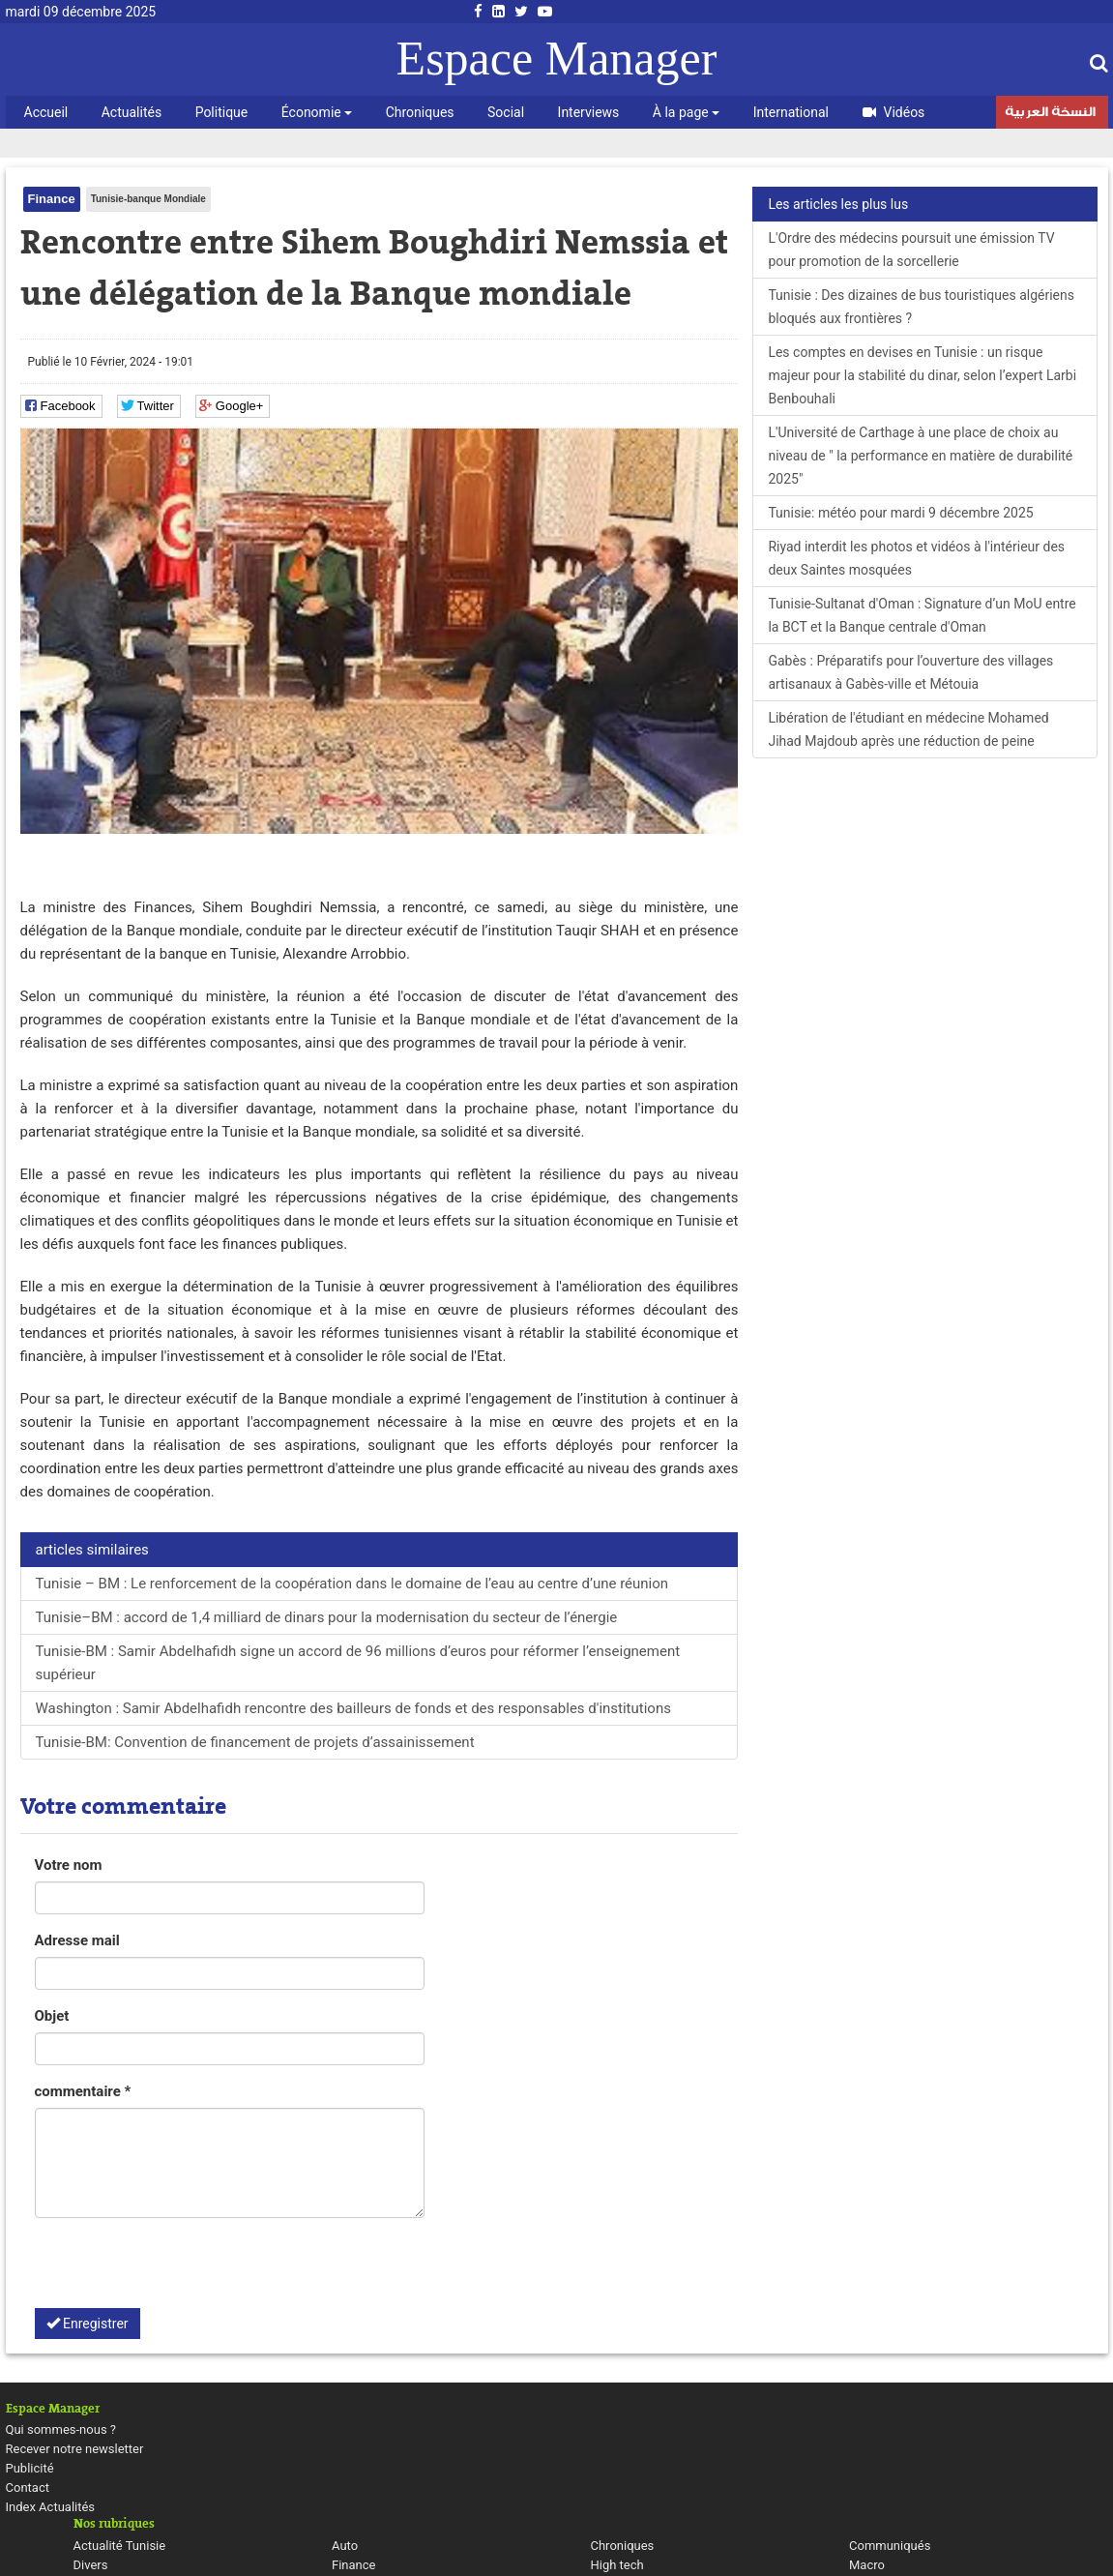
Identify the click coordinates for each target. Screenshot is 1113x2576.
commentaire (83, 2091)
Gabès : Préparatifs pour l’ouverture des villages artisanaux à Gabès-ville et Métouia (910, 672)
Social (505, 112)
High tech (617, 2565)
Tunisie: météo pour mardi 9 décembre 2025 (900, 512)
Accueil (46, 112)
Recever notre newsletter (75, 2449)
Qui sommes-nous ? (61, 2429)
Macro (867, 2565)
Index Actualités (51, 2507)
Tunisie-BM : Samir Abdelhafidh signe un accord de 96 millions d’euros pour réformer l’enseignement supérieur (358, 1663)
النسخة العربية (1050, 114)
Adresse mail (77, 1940)
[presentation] (182, 2270)
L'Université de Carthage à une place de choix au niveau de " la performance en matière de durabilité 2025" (920, 456)
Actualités (131, 112)
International (791, 112)
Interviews (589, 112)
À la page (686, 112)
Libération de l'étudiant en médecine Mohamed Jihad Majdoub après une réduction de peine (908, 729)
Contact (27, 2487)
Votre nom (69, 1865)
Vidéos (894, 112)
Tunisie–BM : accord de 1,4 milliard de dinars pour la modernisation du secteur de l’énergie (327, 1617)
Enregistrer (87, 2323)
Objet (52, 2016)
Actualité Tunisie (119, 2545)
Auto (345, 2545)
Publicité (30, 2468)
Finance (51, 199)
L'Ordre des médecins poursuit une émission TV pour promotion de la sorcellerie (911, 249)
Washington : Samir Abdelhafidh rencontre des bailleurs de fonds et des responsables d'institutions (353, 1708)
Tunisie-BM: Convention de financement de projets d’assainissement (255, 1742)
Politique (222, 112)
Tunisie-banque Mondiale (148, 198)
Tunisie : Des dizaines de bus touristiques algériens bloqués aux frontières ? (921, 306)
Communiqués (889, 2545)
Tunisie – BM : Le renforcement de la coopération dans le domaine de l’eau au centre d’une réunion (352, 1583)
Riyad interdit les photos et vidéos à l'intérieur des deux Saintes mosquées (916, 558)
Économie (316, 112)
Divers (90, 2565)
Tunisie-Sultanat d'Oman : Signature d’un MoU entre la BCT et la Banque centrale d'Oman (921, 615)
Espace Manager (557, 58)
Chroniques (420, 112)
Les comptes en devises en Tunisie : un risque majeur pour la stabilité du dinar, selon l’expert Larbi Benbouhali (922, 375)
